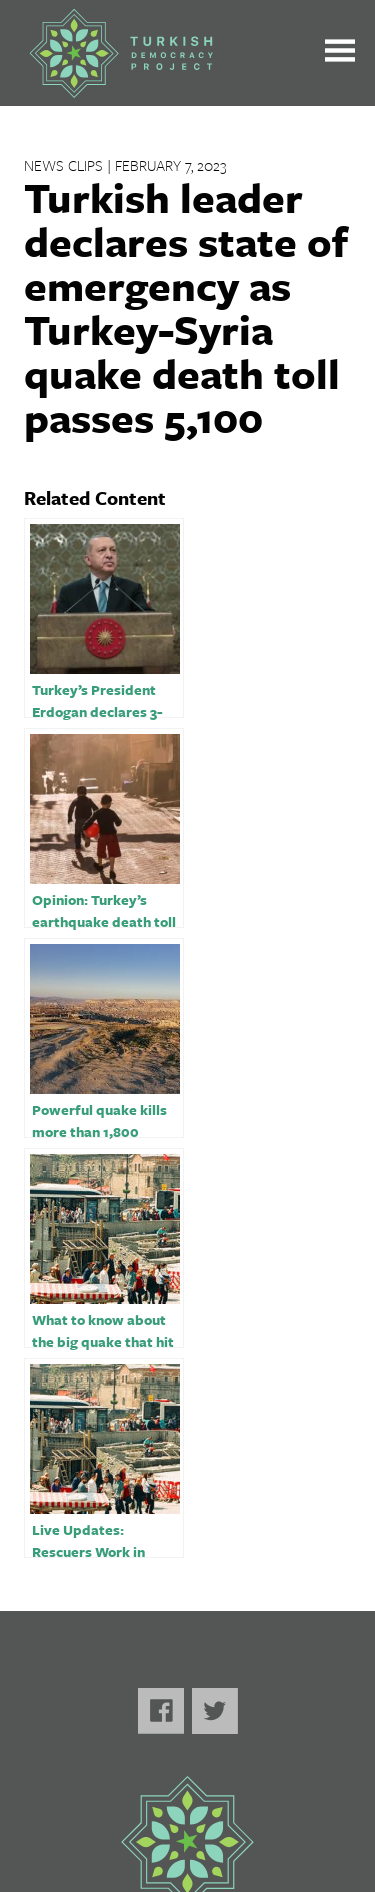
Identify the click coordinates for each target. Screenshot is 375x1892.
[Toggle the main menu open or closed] (340, 53)
